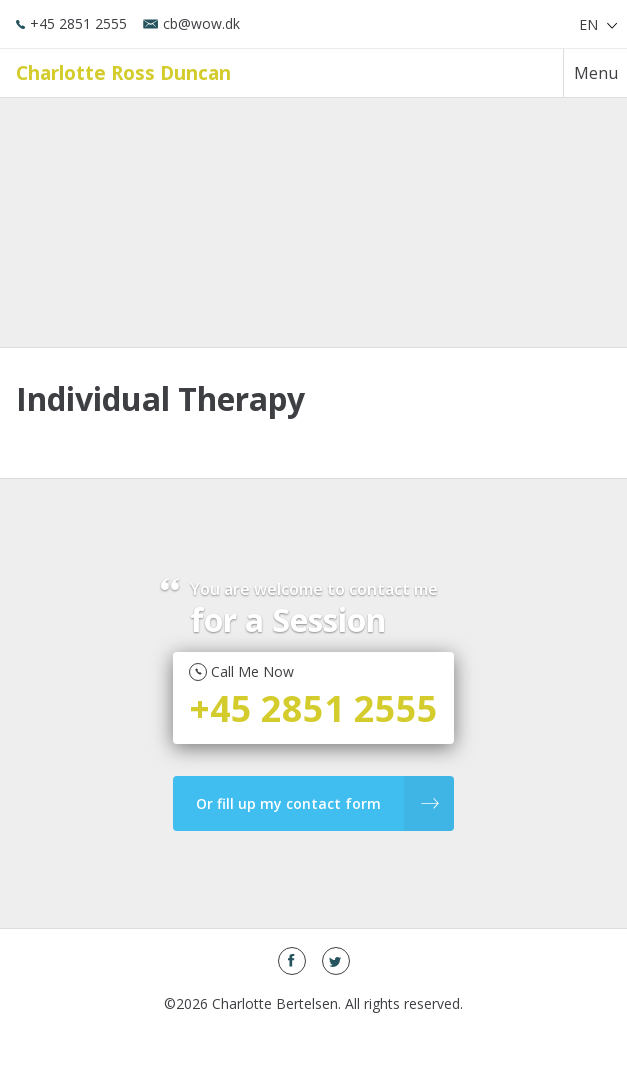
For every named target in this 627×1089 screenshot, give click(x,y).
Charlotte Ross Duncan (123, 72)
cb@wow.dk (191, 23)
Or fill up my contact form (317, 803)
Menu (596, 73)
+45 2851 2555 (71, 23)
